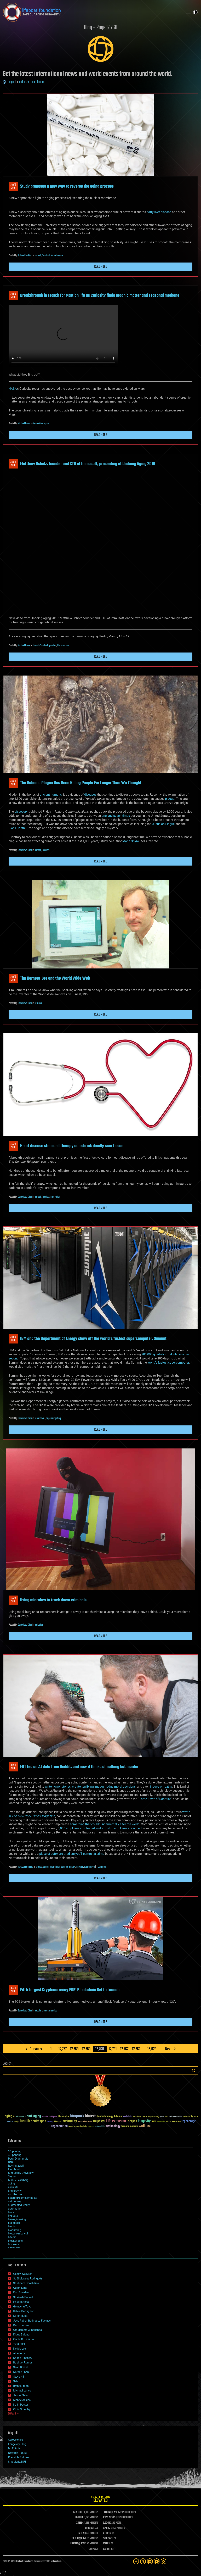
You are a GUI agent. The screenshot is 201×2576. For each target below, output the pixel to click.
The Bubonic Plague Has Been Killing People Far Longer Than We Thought (80, 782)
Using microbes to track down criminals (53, 1600)
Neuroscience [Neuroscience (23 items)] (161, 2122)
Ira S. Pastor (20, 2404)
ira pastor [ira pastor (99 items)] (99, 2121)
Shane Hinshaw (22, 2358)
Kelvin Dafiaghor (23, 2311)
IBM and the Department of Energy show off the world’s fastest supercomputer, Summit (93, 1338)
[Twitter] (143, 2561)
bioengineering (17, 2219)
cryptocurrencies (49, 2011)
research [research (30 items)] (71, 2127)
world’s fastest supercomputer (168, 1362)
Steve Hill (19, 2376)
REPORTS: (107, 2533)
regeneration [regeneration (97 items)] (59, 2126)
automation (15, 2208)
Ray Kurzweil (16, 2165)
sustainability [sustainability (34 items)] (100, 2127)
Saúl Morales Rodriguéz (27, 2278)
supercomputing (53, 1418)
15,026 (152, 2049)
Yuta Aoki (19, 2343)
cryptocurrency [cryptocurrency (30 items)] (153, 2117)
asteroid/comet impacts (22, 2197)
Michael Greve (24, 645)
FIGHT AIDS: (82, 2533)
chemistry (14, 2248)
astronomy (14, 2201)
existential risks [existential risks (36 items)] (175, 2117)
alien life (13, 2187)
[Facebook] (136, 2561)
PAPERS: (106, 2543)
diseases (90, 794)
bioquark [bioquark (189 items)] (77, 2116)
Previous (36, 2049)
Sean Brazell (20, 2367)
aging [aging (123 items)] (8, 2116)
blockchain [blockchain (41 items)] (127, 2116)
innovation (38, 423)
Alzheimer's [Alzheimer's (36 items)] (21, 2117)
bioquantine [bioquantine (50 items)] (63, 2116)
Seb (15, 2381)
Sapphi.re (57, 2561)
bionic (11, 2226)
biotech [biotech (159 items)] (90, 2116)
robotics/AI (40, 1418)
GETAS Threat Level (100, 2499)
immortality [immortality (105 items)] (69, 2121)
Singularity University (21, 2172)
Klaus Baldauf (21, 2334)
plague (169, 798)
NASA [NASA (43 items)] (154, 2121)
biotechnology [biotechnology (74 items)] (105, 2116)
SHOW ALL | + (13, 2414)
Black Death (17, 828)
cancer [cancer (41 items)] (144, 2116)
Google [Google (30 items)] (16, 2122)
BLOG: (105, 2523)
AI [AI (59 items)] (14, 2116)
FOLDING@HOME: (79, 2538)
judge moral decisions (121, 1786)
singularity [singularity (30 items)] (83, 2127)
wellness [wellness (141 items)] (145, 2126)
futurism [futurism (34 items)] (10, 2122)
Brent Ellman (21, 2386)
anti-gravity (15, 2190)
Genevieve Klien (25, 850)
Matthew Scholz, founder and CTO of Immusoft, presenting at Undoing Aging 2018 (87, 463)
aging (11, 2183)
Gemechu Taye (22, 2306)
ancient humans (51, 794)
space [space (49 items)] (91, 2126)
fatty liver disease (159, 212)
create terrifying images (88, 1786)
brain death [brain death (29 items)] (137, 2117)
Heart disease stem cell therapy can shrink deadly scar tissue (71, 1145)
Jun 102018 (13, 186)
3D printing (14, 2151)
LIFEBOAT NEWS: (110, 2512)
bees (11, 2212)
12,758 (74, 2049)
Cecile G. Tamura (23, 2339)
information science (59, 1867)
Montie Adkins (22, 2400)
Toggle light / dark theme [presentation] (195, 12)
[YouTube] (156, 2561)
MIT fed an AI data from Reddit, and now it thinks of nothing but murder (79, 1766)
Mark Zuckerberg (18, 2180)
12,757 (63, 2049)
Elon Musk (14, 2169)
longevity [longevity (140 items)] (144, 2121)
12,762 (124, 2049)
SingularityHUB (17, 2461)
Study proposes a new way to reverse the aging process (67, 186)
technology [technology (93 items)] (113, 2126)
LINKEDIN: (79, 2517)
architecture (15, 2194)
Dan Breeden (21, 2292)
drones (39, 1867)
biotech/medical (42, 255)
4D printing (14, 2155)
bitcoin (38, 2011)
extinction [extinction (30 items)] (186, 2117)
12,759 (86, 2049)
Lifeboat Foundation (24, 2561)
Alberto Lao (20, 2353)
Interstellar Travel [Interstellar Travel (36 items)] (85, 2122)
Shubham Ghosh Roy (26, 2283)
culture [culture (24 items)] (162, 2117)
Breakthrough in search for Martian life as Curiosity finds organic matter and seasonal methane (99, 295)
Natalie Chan (21, 2372)
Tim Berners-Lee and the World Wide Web (55, 978)
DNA (11, 2162)
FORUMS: (92, 2549)
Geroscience (15, 2439)
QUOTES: (106, 2549)
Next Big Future (17, 2453)
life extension (57, 255)
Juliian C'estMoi (25, 255)
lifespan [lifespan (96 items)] (132, 2121)
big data (13, 2215)
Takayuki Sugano (25, 1867)
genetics (52, 645)
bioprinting (14, 2230)
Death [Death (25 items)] (166, 2117)
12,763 (136, 2049)
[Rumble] (163, 2561)
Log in (11, 82)
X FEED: (79, 2523)
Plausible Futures (18, 2457)
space (46, 423)
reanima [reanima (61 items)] (176, 2121)
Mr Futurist (14, 2448)
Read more (100, 267)
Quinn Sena (20, 2287)
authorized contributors (31, 82)
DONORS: (89, 2528)
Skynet (12, 2176)
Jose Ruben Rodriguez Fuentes (32, 2320)
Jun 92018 (13, 1767)
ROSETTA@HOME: (78, 2543)
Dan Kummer (21, 2325)
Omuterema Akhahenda (27, 2330)
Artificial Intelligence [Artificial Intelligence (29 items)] (49, 2117)
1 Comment (101, 1867)
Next (168, 2049)
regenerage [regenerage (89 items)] (188, 2121)
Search (194, 2070)
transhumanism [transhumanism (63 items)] (129, 2126)
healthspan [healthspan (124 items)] (38, 2121)
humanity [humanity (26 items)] (50, 2122)
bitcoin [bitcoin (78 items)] (118, 2116)
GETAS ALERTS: (109, 2517)
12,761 (113, 2049)
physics (79, 1867)
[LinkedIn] (150, 2561)
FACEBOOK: (78, 2512)
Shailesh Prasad (23, 2297)
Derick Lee (19, 2348)
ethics (46, 1867)
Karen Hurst (20, 2315)
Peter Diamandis (18, 2158)
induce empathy (161, 1786)
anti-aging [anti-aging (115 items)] (34, 2116)
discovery (21, 811)
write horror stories (58, 1786)
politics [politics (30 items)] (168, 2122)
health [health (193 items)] (25, 2121)
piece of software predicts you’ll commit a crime (71, 1853)
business (13, 2244)
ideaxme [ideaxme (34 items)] (57, 2122)
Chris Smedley (22, 2409)
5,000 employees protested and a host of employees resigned (100, 1828)
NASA (13, 388)
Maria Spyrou (131, 841)
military (72, 1867)
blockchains (15, 2240)
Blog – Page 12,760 (100, 28)
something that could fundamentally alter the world (104, 1824)
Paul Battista (21, 2302)
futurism (38, 1003)
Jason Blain (20, 2395)
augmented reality (19, 2205)
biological (39, 1625)
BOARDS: (106, 2528)
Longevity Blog (17, 2444)
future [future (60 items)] (194, 2116)
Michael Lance (24, 423)
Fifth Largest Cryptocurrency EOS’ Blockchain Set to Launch (69, 1990)
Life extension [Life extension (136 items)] (116, 2121)
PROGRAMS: (108, 2538)
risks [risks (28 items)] (77, 2127)
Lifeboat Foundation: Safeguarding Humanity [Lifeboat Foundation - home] (92, 12)
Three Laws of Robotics (155, 1799)
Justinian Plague (163, 824)
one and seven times (116, 815)
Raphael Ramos (22, 2362)
